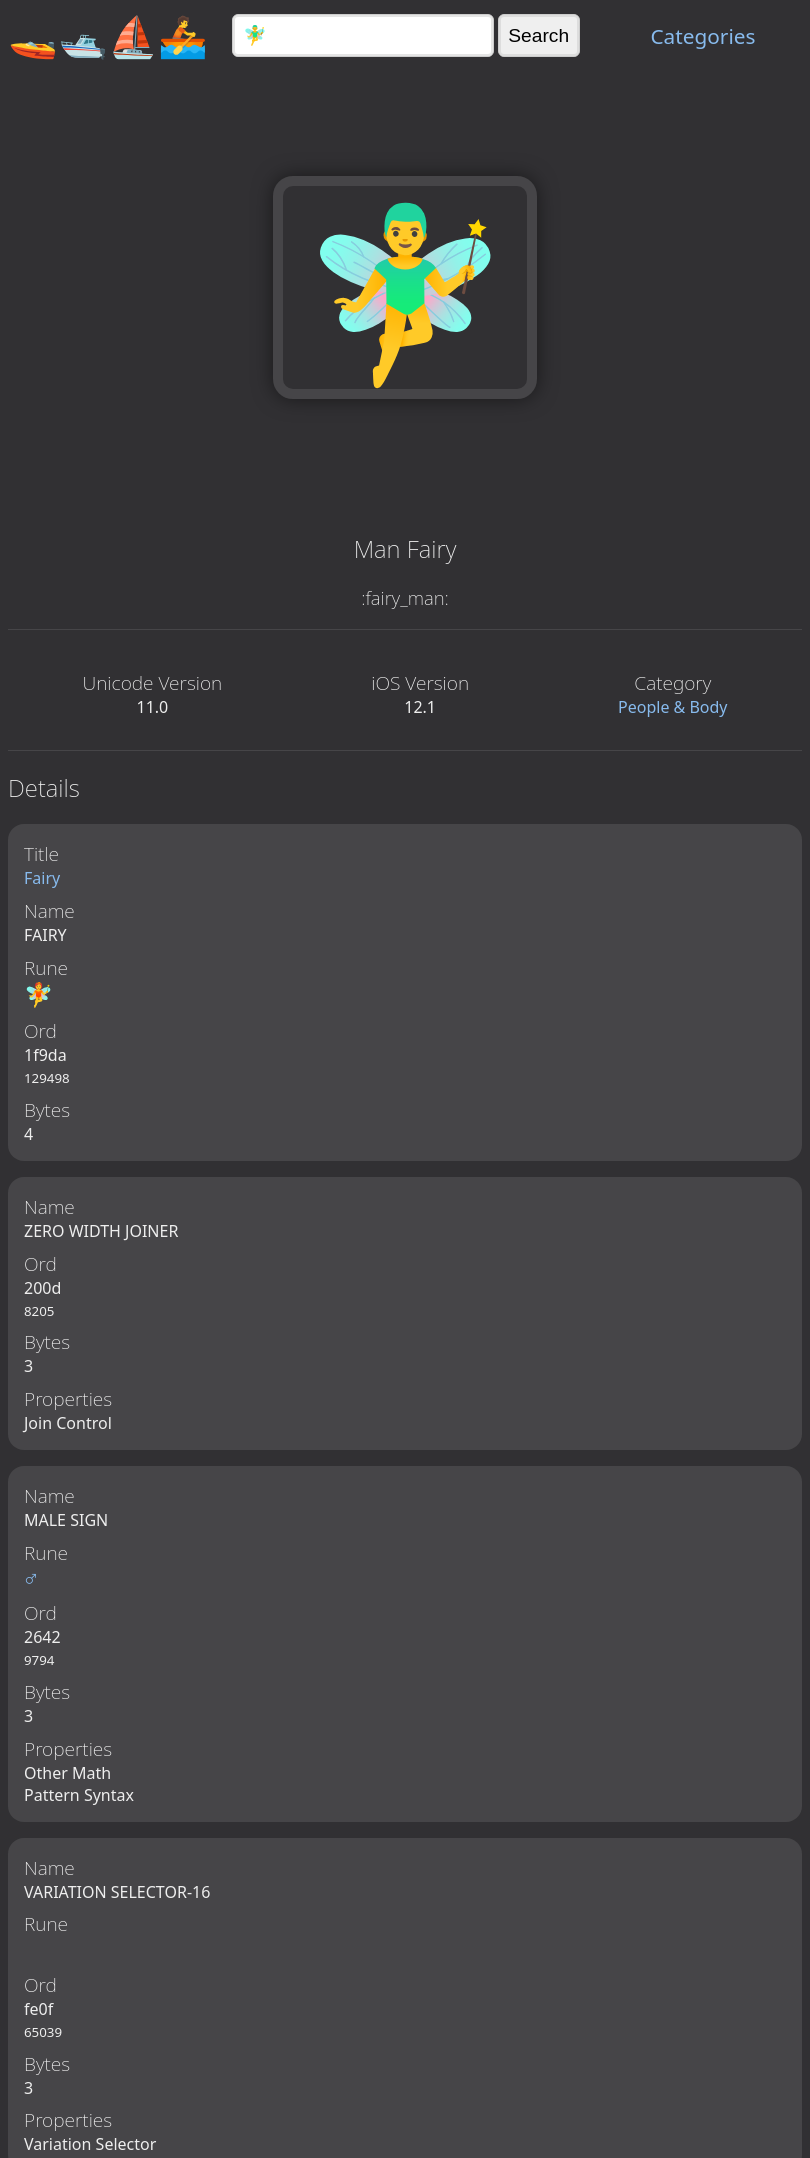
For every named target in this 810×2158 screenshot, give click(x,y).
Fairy (42, 878)
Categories (702, 36)
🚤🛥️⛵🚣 (108, 35)
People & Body (673, 707)
